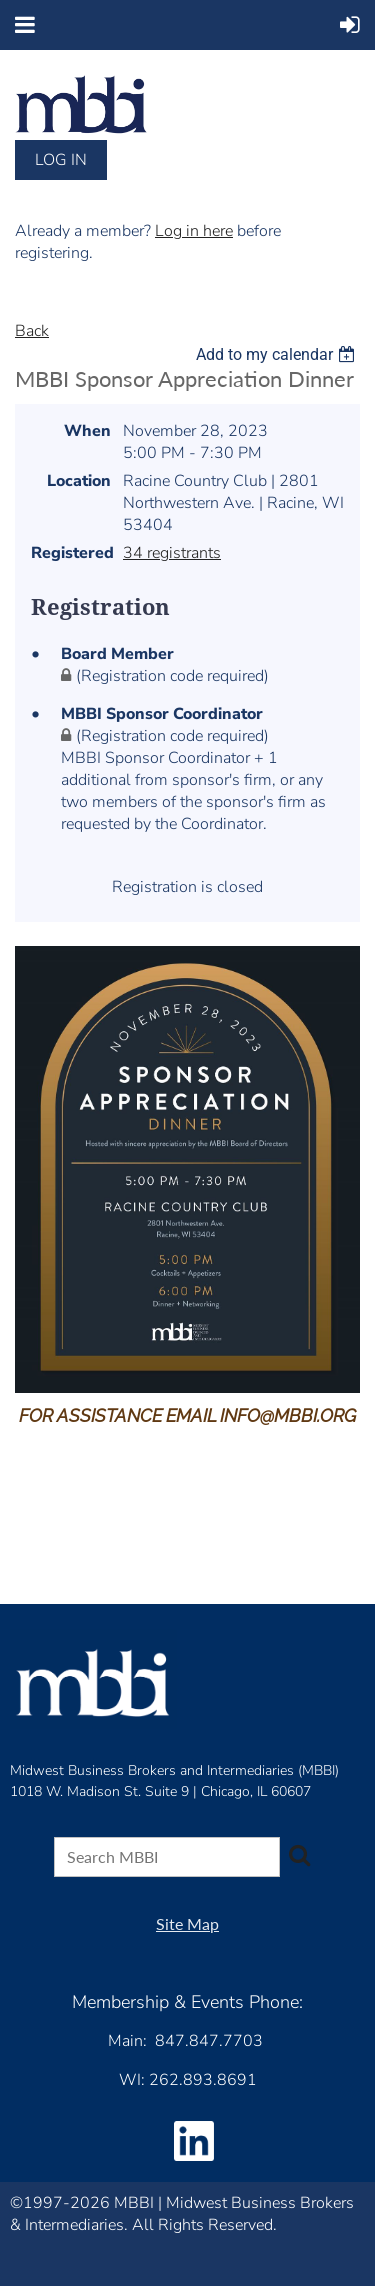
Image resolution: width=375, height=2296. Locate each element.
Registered (71, 553)
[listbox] (278, 354)
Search (299, 1855)
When (87, 431)
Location (79, 481)
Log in (61, 160)
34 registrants (172, 553)
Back (32, 331)
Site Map (187, 1923)
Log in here (194, 231)
